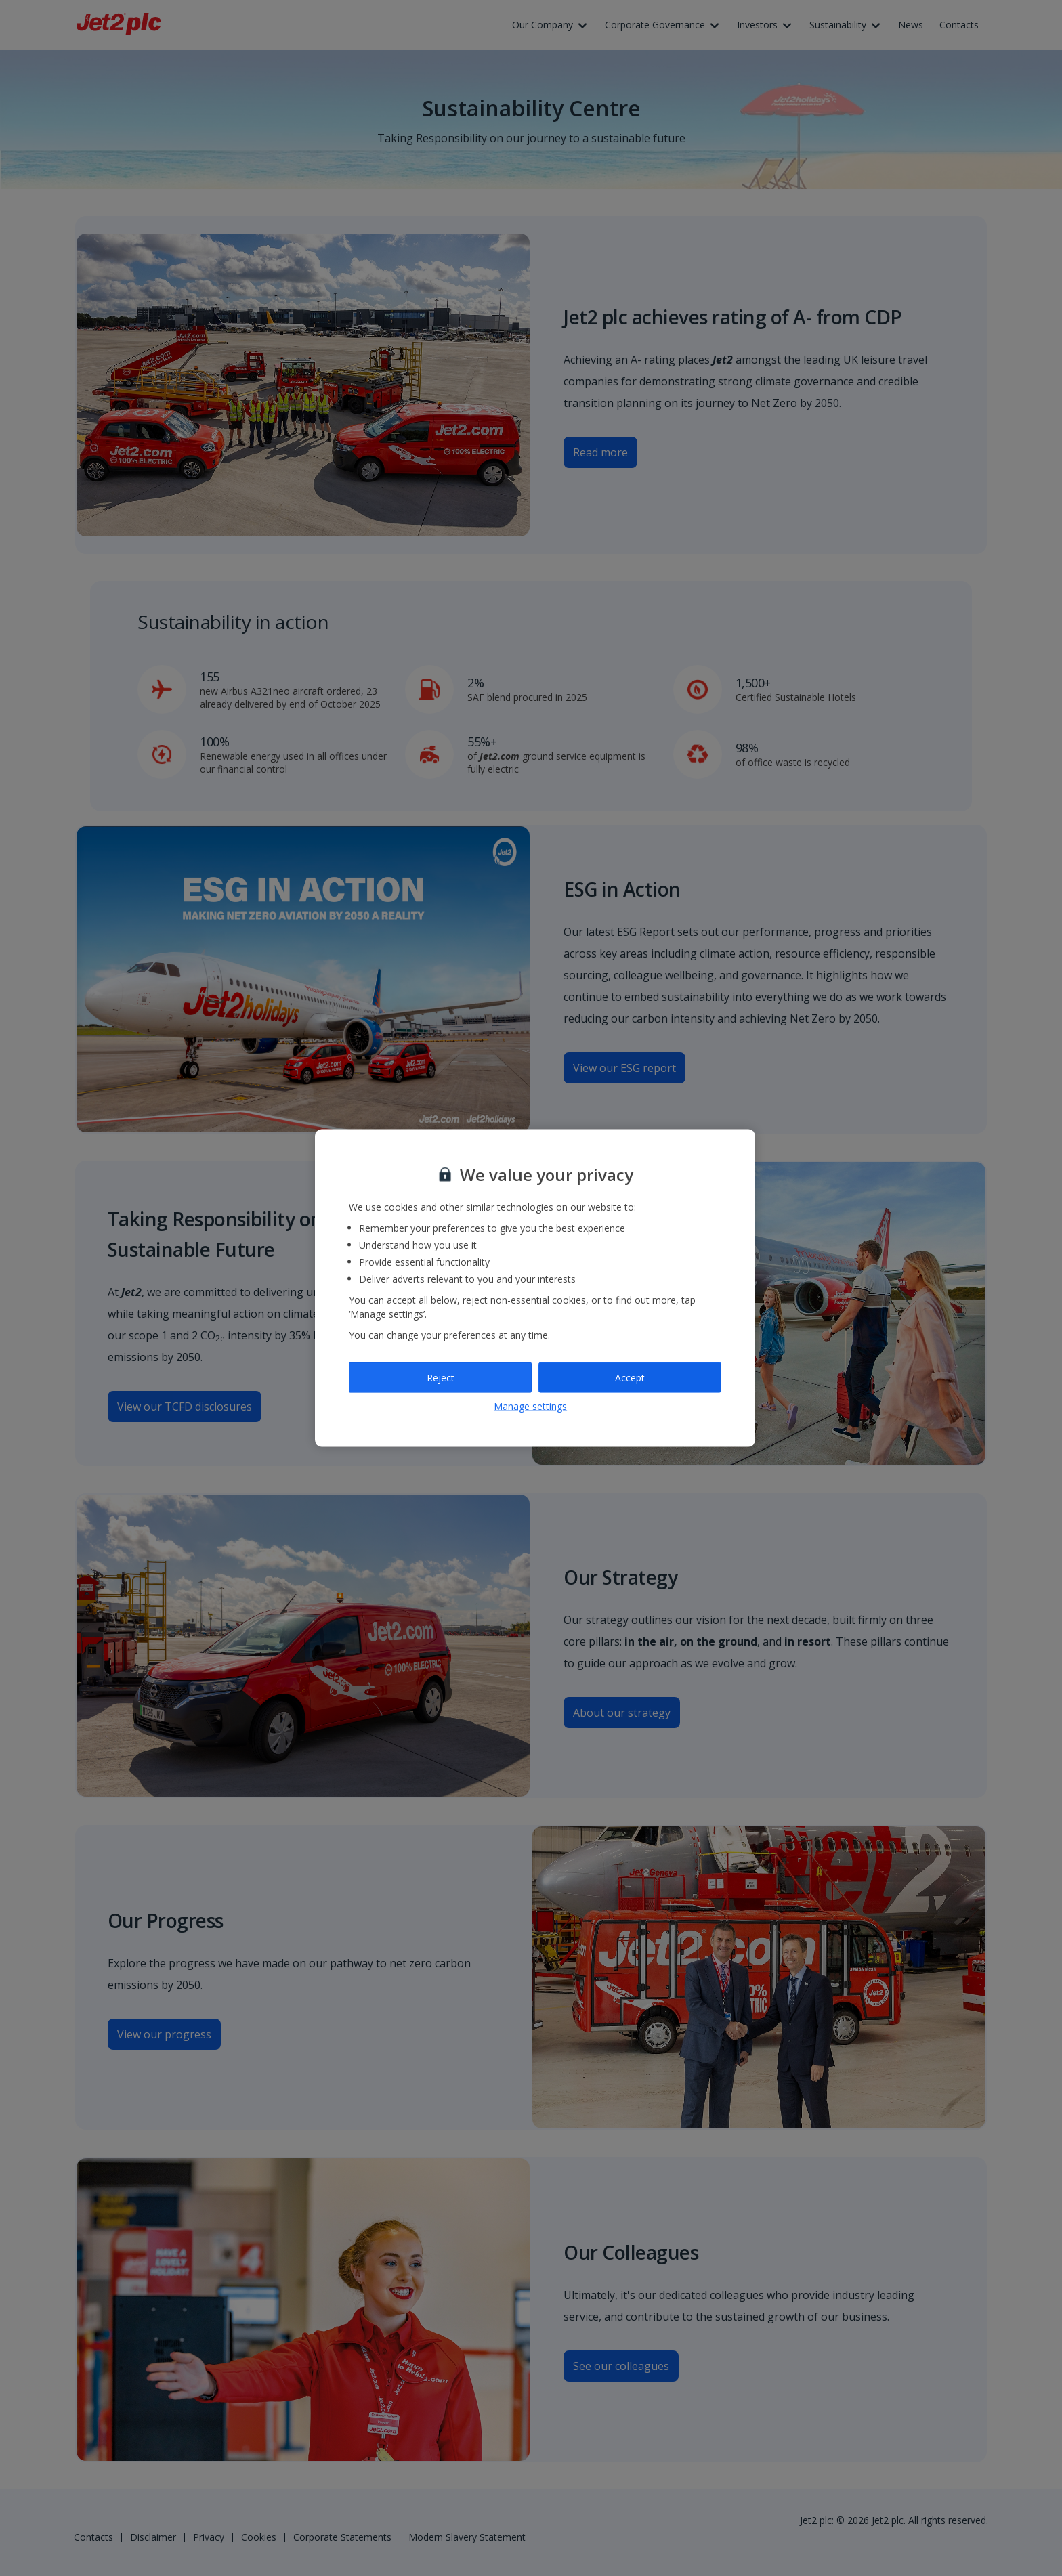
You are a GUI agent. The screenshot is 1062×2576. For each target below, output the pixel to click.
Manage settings (530, 1406)
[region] (535, 1288)
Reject (440, 1377)
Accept (630, 1377)
